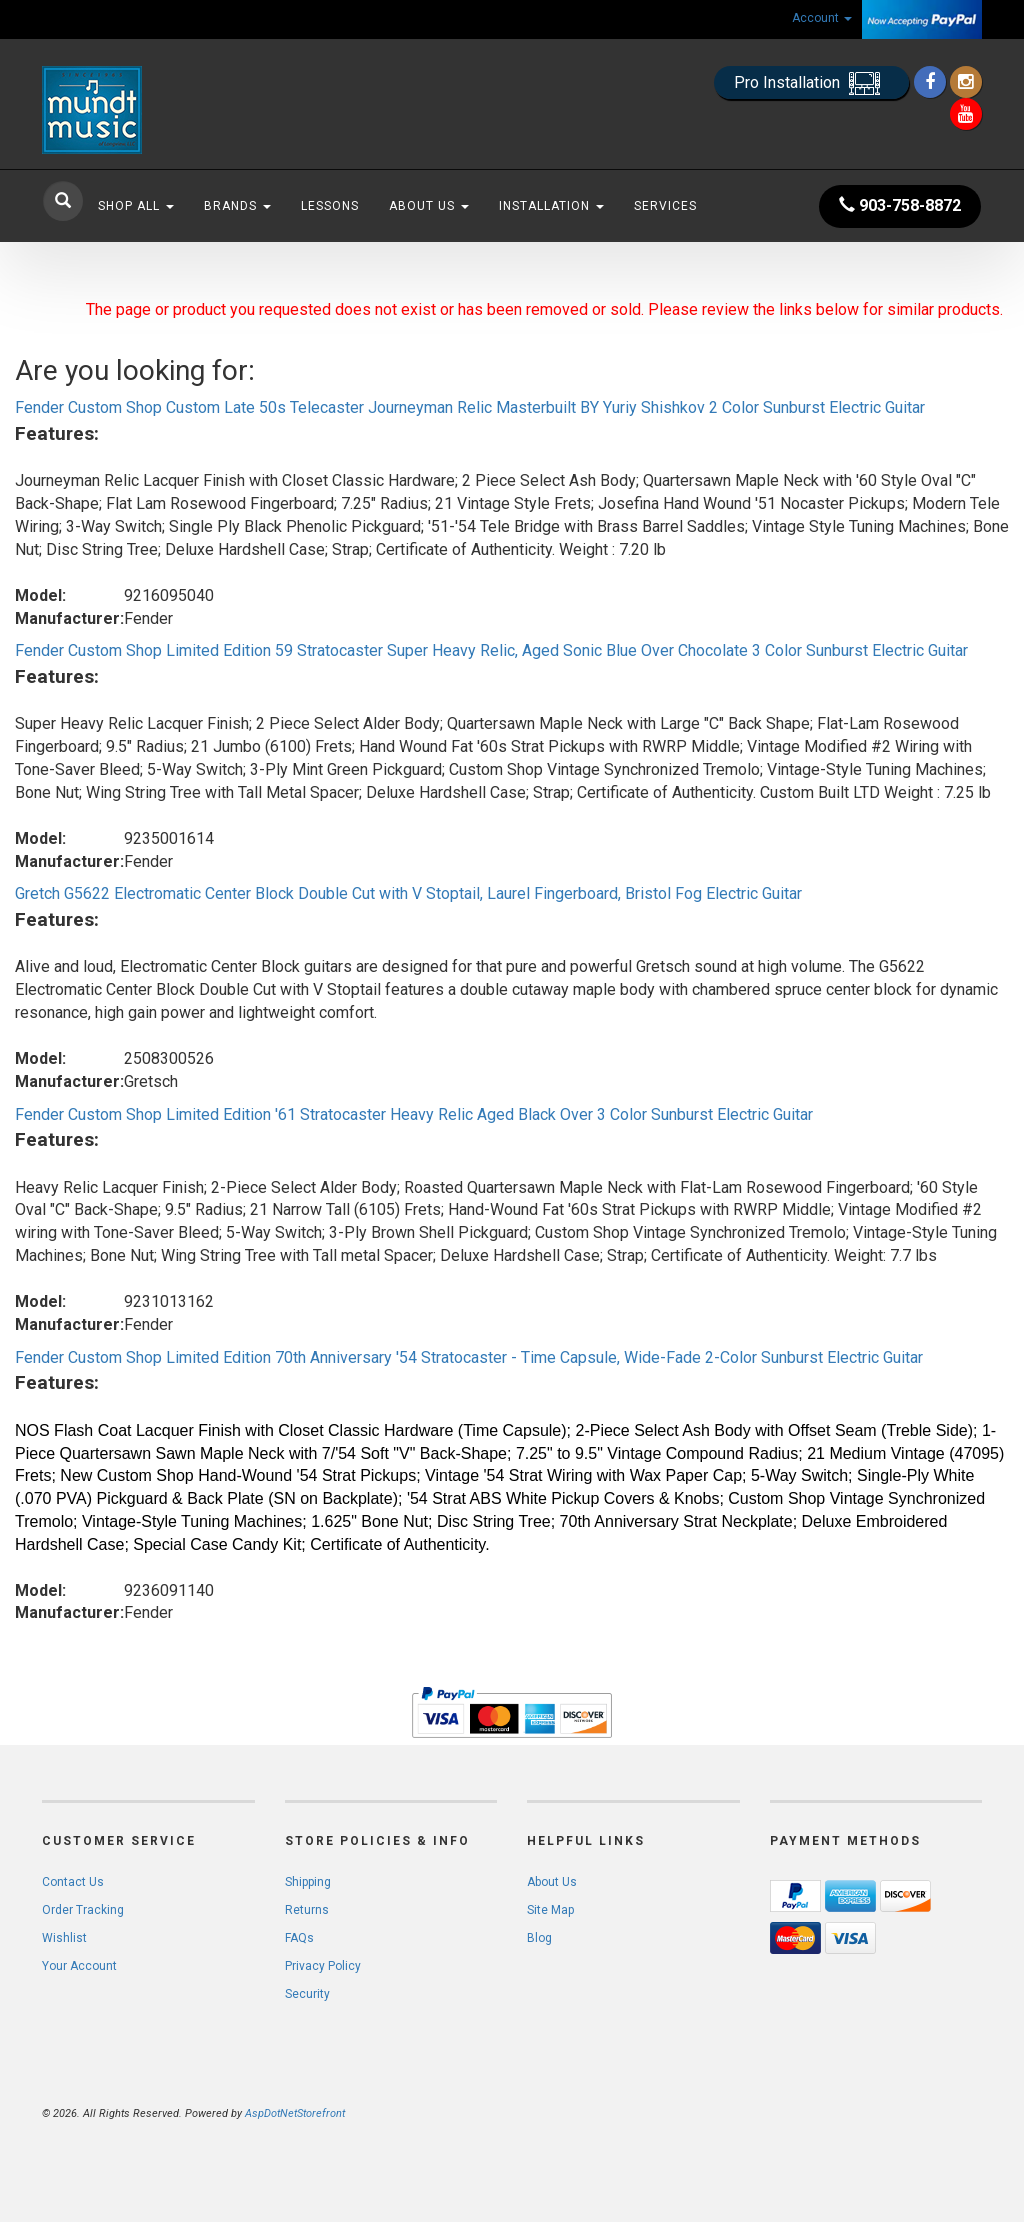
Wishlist (64, 1938)
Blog (539, 1938)
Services (665, 206)
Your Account (79, 1966)
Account (822, 18)
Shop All (136, 206)
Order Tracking (83, 1910)
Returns (307, 1910)
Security (307, 1994)
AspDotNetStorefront (295, 2113)
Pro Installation (811, 83)
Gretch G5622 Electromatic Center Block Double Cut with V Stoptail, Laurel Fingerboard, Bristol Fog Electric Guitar (408, 893)
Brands (237, 206)
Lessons (330, 206)
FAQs (299, 1938)
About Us (429, 206)
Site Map (550, 1910)
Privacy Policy (323, 1966)
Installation (551, 206)
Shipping (308, 1882)
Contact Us (73, 1882)
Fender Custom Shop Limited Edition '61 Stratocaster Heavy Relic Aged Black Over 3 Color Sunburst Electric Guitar (414, 1114)
